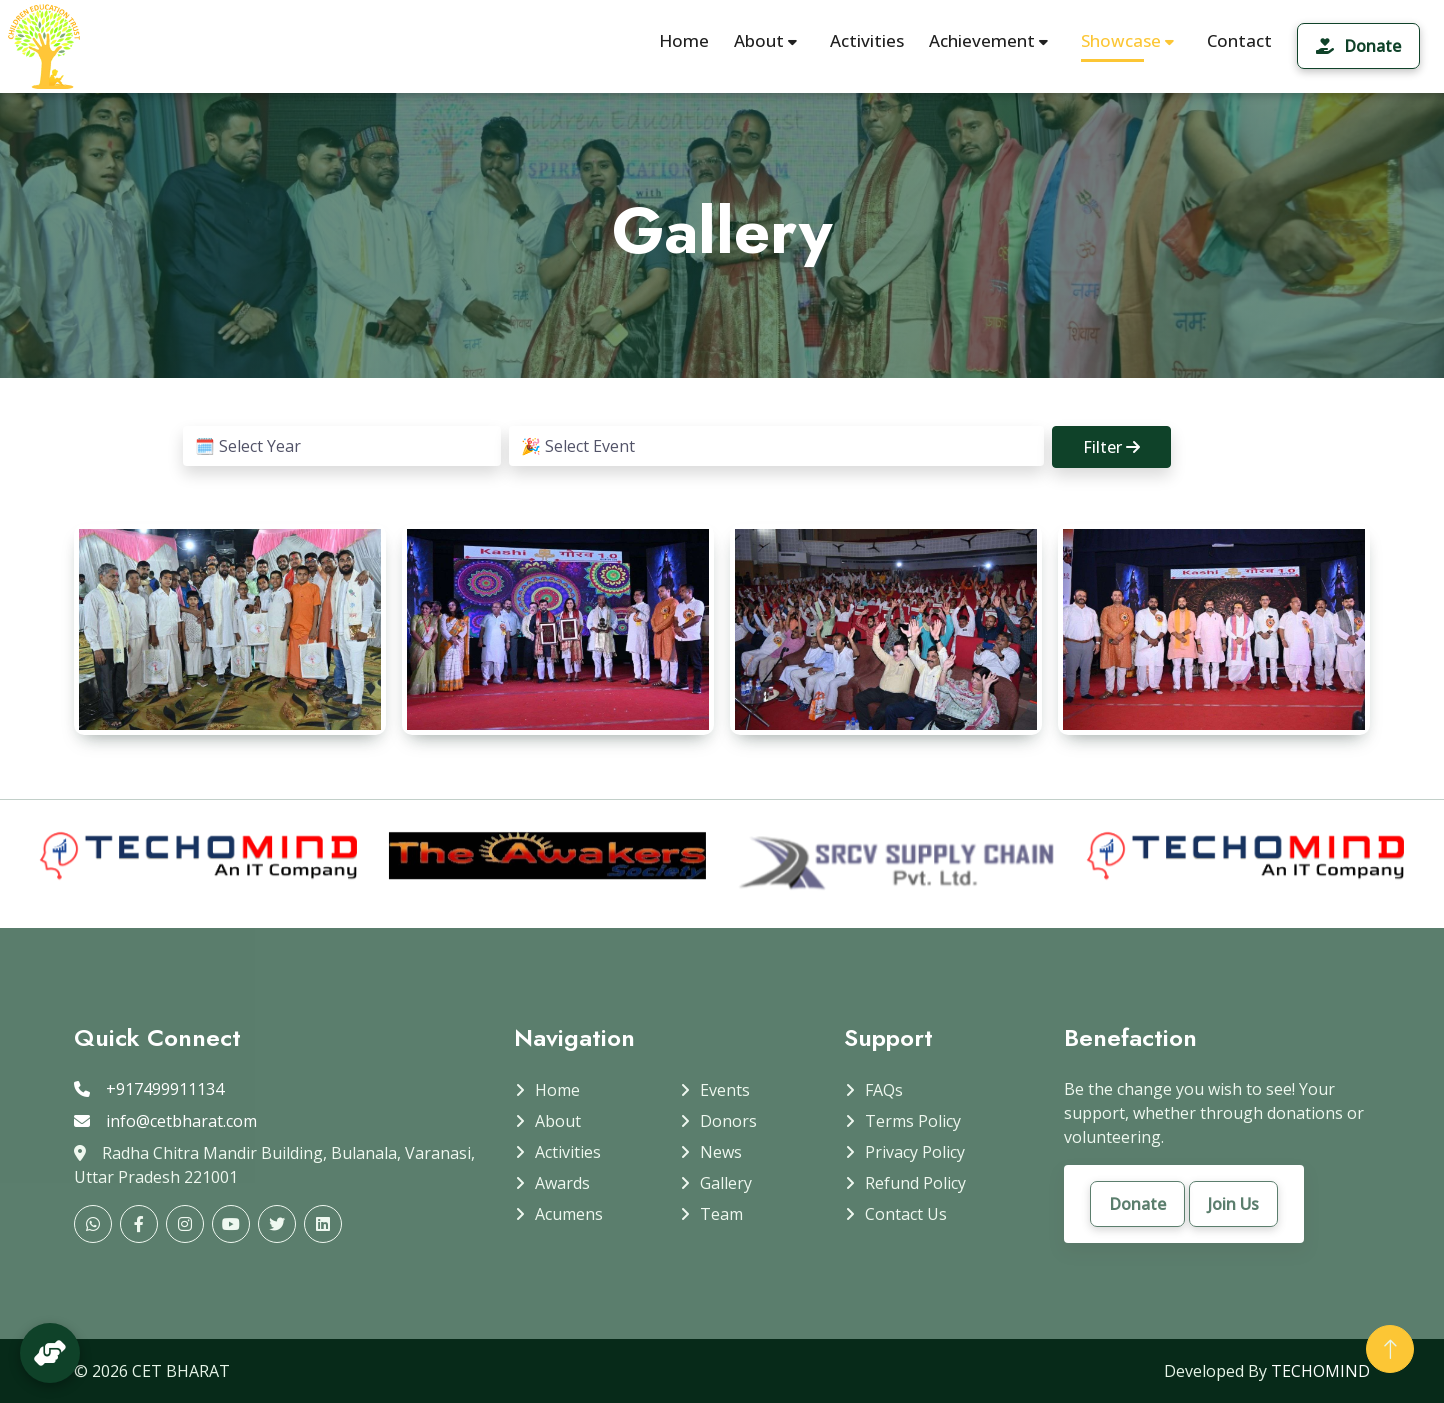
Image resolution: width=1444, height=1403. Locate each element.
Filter (1111, 447)
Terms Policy (913, 1121)
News (721, 1152)
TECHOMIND (1320, 1371)
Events (725, 1090)
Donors (728, 1121)
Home (684, 40)
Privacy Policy (915, 1152)
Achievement (988, 40)
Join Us (1233, 1204)
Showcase (1112, 40)
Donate (1358, 46)
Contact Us (906, 1214)
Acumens (569, 1214)
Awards (562, 1183)
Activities (867, 40)
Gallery (726, 1183)
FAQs (884, 1090)
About (765, 40)
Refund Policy (915, 1183)
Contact (1239, 40)
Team (721, 1214)
